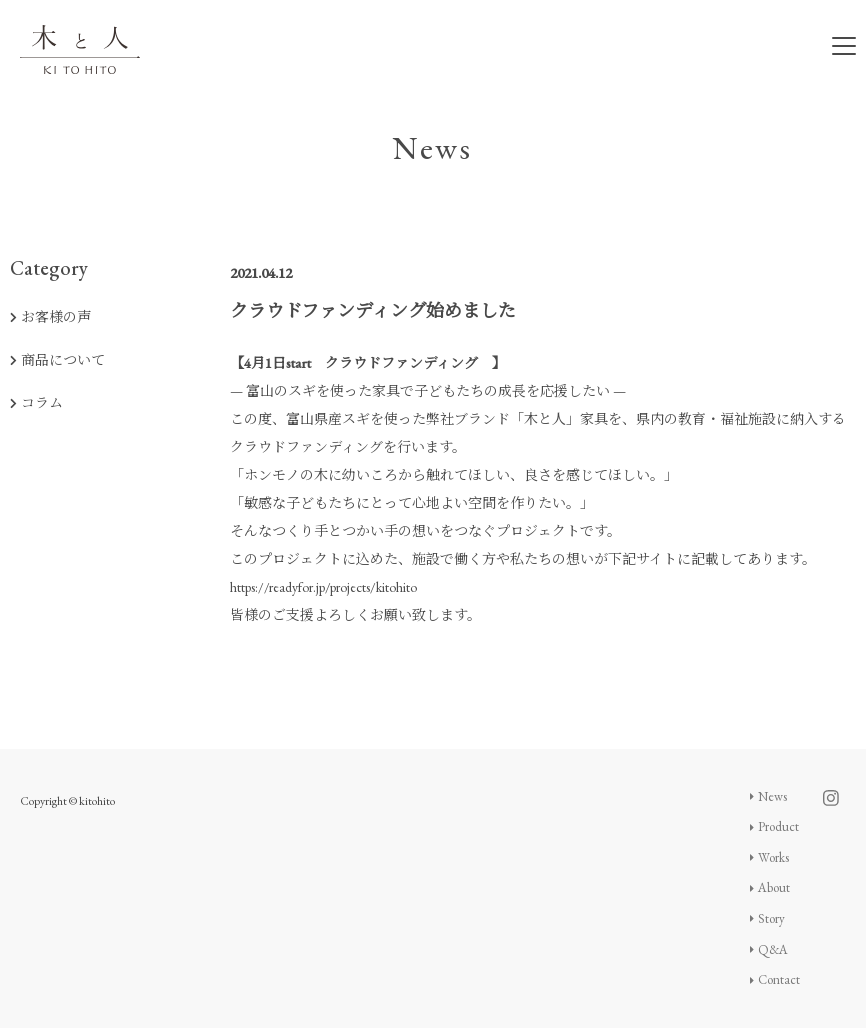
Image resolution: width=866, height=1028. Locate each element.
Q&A (769, 949)
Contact (775, 979)
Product (775, 826)
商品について (57, 360)
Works (770, 857)
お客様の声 (50, 317)
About (770, 887)
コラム (36, 403)
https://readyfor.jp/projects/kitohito (323, 587)
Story (768, 918)
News (769, 796)
